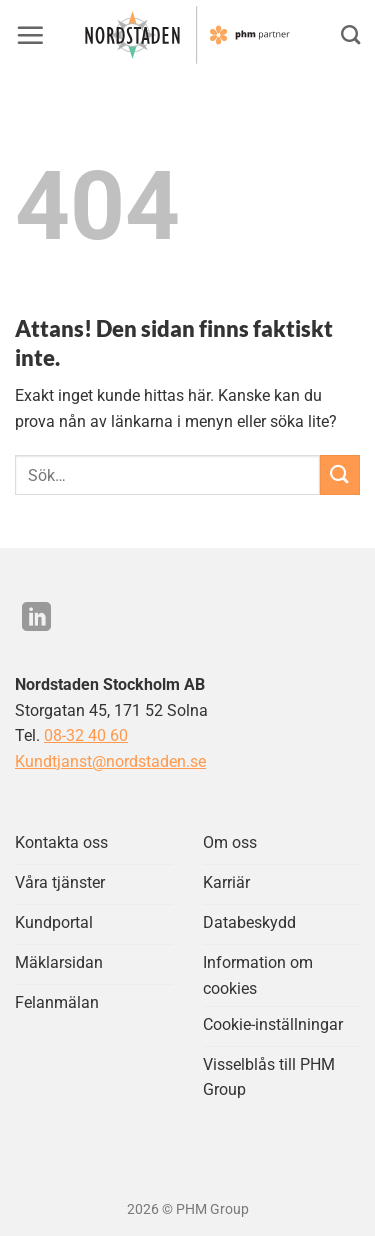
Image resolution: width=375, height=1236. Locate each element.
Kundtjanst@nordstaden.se (110, 761)
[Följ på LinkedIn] (36, 619)
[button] (30, 35)
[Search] (350, 34)
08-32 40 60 (86, 735)
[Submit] (340, 474)
